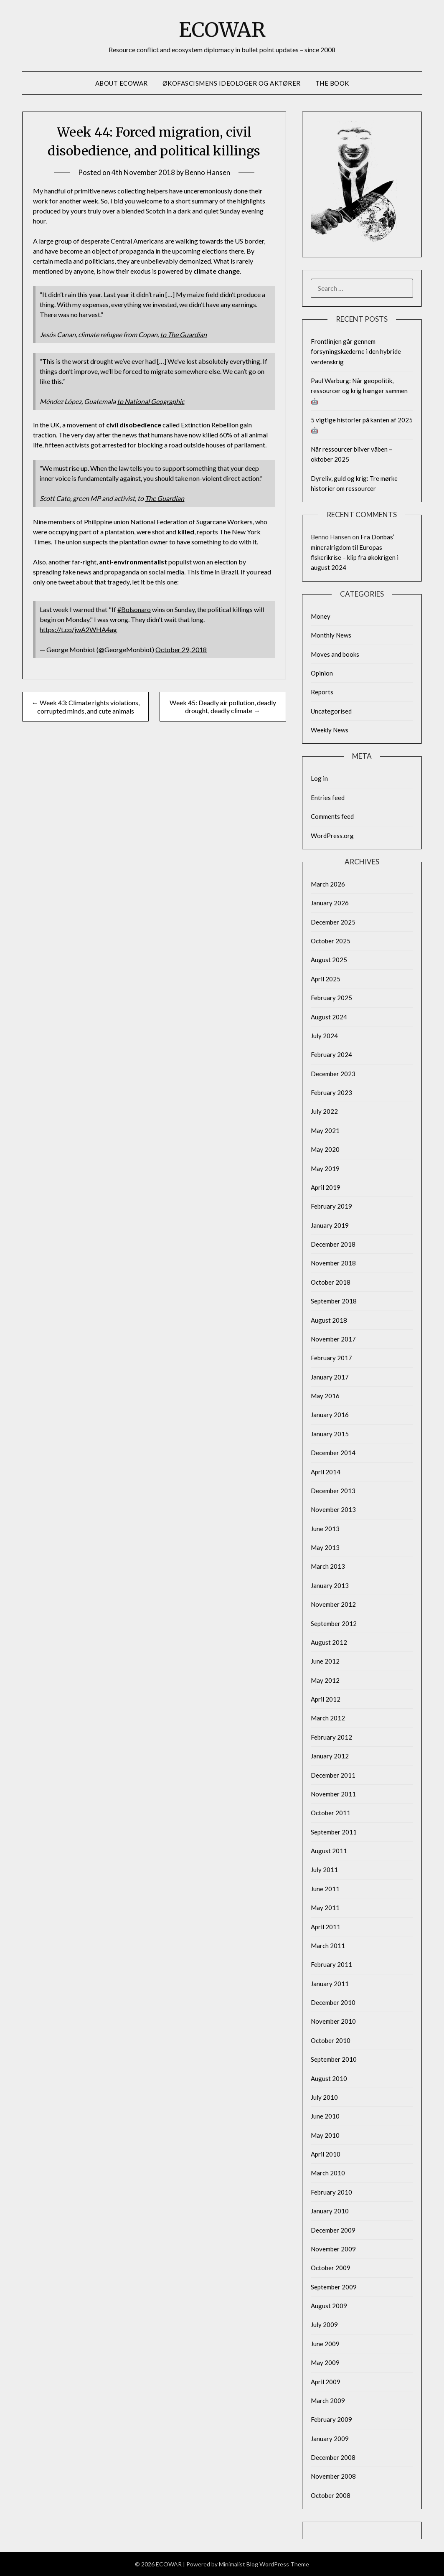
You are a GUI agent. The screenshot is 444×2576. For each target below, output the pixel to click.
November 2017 (333, 1339)
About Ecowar (121, 83)
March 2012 (328, 1718)
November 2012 (333, 1604)
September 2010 (334, 2059)
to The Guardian (183, 334)
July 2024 (324, 1035)
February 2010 (331, 2192)
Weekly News (329, 730)
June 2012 (325, 1661)
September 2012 (334, 1623)
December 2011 (333, 1775)
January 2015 (330, 1434)
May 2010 (325, 2135)
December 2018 (333, 1244)
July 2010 (324, 2097)
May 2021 (325, 1130)
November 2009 (333, 2249)
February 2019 (331, 1206)
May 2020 (325, 1149)
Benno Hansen (207, 172)
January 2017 (330, 1377)
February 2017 (331, 1358)
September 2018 (334, 1301)
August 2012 (329, 1642)
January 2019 (330, 1225)
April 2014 (325, 1472)
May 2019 (325, 1168)
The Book (332, 83)
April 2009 (325, 2381)
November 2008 (333, 2476)
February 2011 (331, 1964)
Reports (322, 692)
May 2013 (325, 1547)
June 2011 (325, 1889)
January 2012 (330, 1756)
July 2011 (324, 1869)
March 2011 (328, 1945)
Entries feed (328, 797)
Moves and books (335, 654)
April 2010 (325, 2154)
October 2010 (330, 2040)
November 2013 (333, 1509)
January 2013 (330, 1585)
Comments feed (332, 816)
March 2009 (328, 2400)
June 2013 (325, 1528)
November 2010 (333, 2021)
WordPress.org (332, 835)
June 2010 (325, 2116)
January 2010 (330, 2211)
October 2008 (330, 2495)
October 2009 (330, 2267)
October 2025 (330, 941)
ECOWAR (222, 29)
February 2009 (331, 2419)
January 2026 (330, 903)
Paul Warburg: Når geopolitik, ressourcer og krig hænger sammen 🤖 (359, 391)
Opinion (322, 673)
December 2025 (333, 922)
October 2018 (330, 1282)
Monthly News (331, 635)
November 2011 (333, 1794)
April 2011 (325, 1927)
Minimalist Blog (238, 2564)
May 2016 (325, 1396)
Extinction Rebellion (209, 425)
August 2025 (329, 959)
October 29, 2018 (181, 649)
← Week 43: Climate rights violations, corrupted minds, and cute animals (86, 707)
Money (320, 616)
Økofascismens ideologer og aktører (231, 83)
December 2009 (333, 2230)
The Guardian (164, 498)
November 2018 (333, 1263)
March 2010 (328, 2173)
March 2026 (328, 884)
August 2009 (329, 2305)
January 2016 (330, 1414)
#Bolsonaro (134, 609)
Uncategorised (331, 711)
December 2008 (333, 2457)
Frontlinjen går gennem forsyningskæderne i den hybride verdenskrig (356, 352)
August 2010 (329, 2078)
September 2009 (334, 2287)
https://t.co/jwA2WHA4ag (78, 629)
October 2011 (330, 1812)
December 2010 (333, 2002)
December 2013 (333, 1490)
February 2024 (331, 1054)
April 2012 (325, 1699)
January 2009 (330, 2438)
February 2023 (331, 1092)
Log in (319, 778)
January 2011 (330, 1983)
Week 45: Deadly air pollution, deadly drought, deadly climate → (223, 706)
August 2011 (329, 1851)
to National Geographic (150, 401)
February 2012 (331, 1737)
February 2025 (331, 997)
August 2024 (329, 1017)
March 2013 (328, 1566)
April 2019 (325, 1187)
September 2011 (334, 1832)
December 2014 (333, 1452)
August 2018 (329, 1320)
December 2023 (333, 1073)
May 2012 (325, 1680)
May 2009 (325, 2362)
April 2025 (325, 979)
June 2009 (325, 2343)
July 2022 (324, 1111)
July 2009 (324, 2324)
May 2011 (325, 1907)
